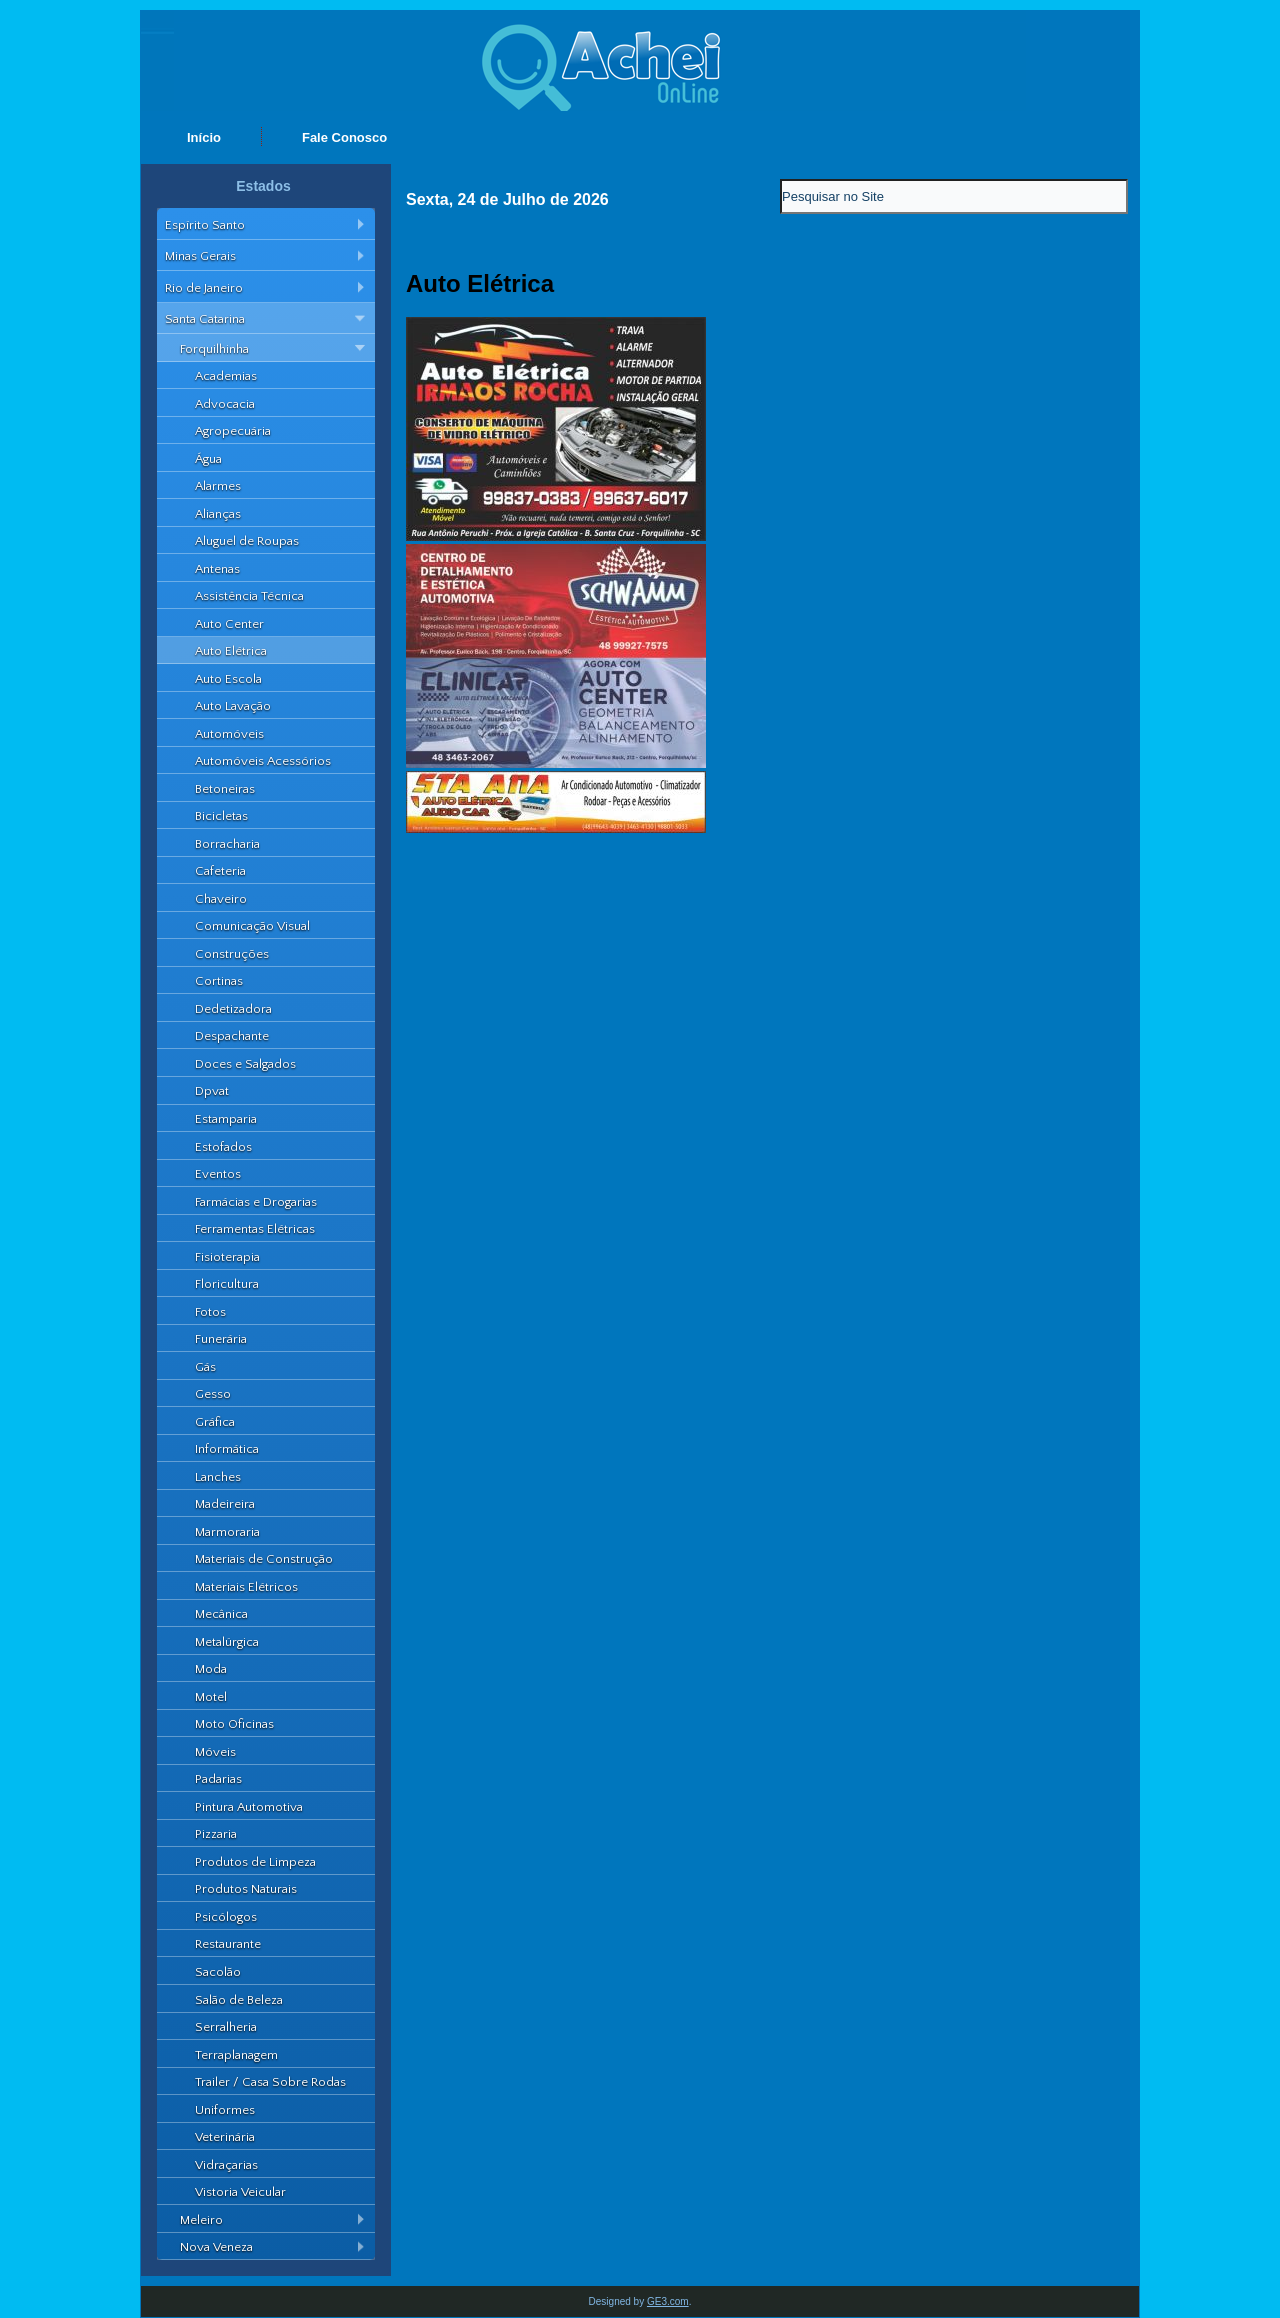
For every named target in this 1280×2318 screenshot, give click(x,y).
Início (204, 137)
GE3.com (668, 2301)
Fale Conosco (344, 137)
